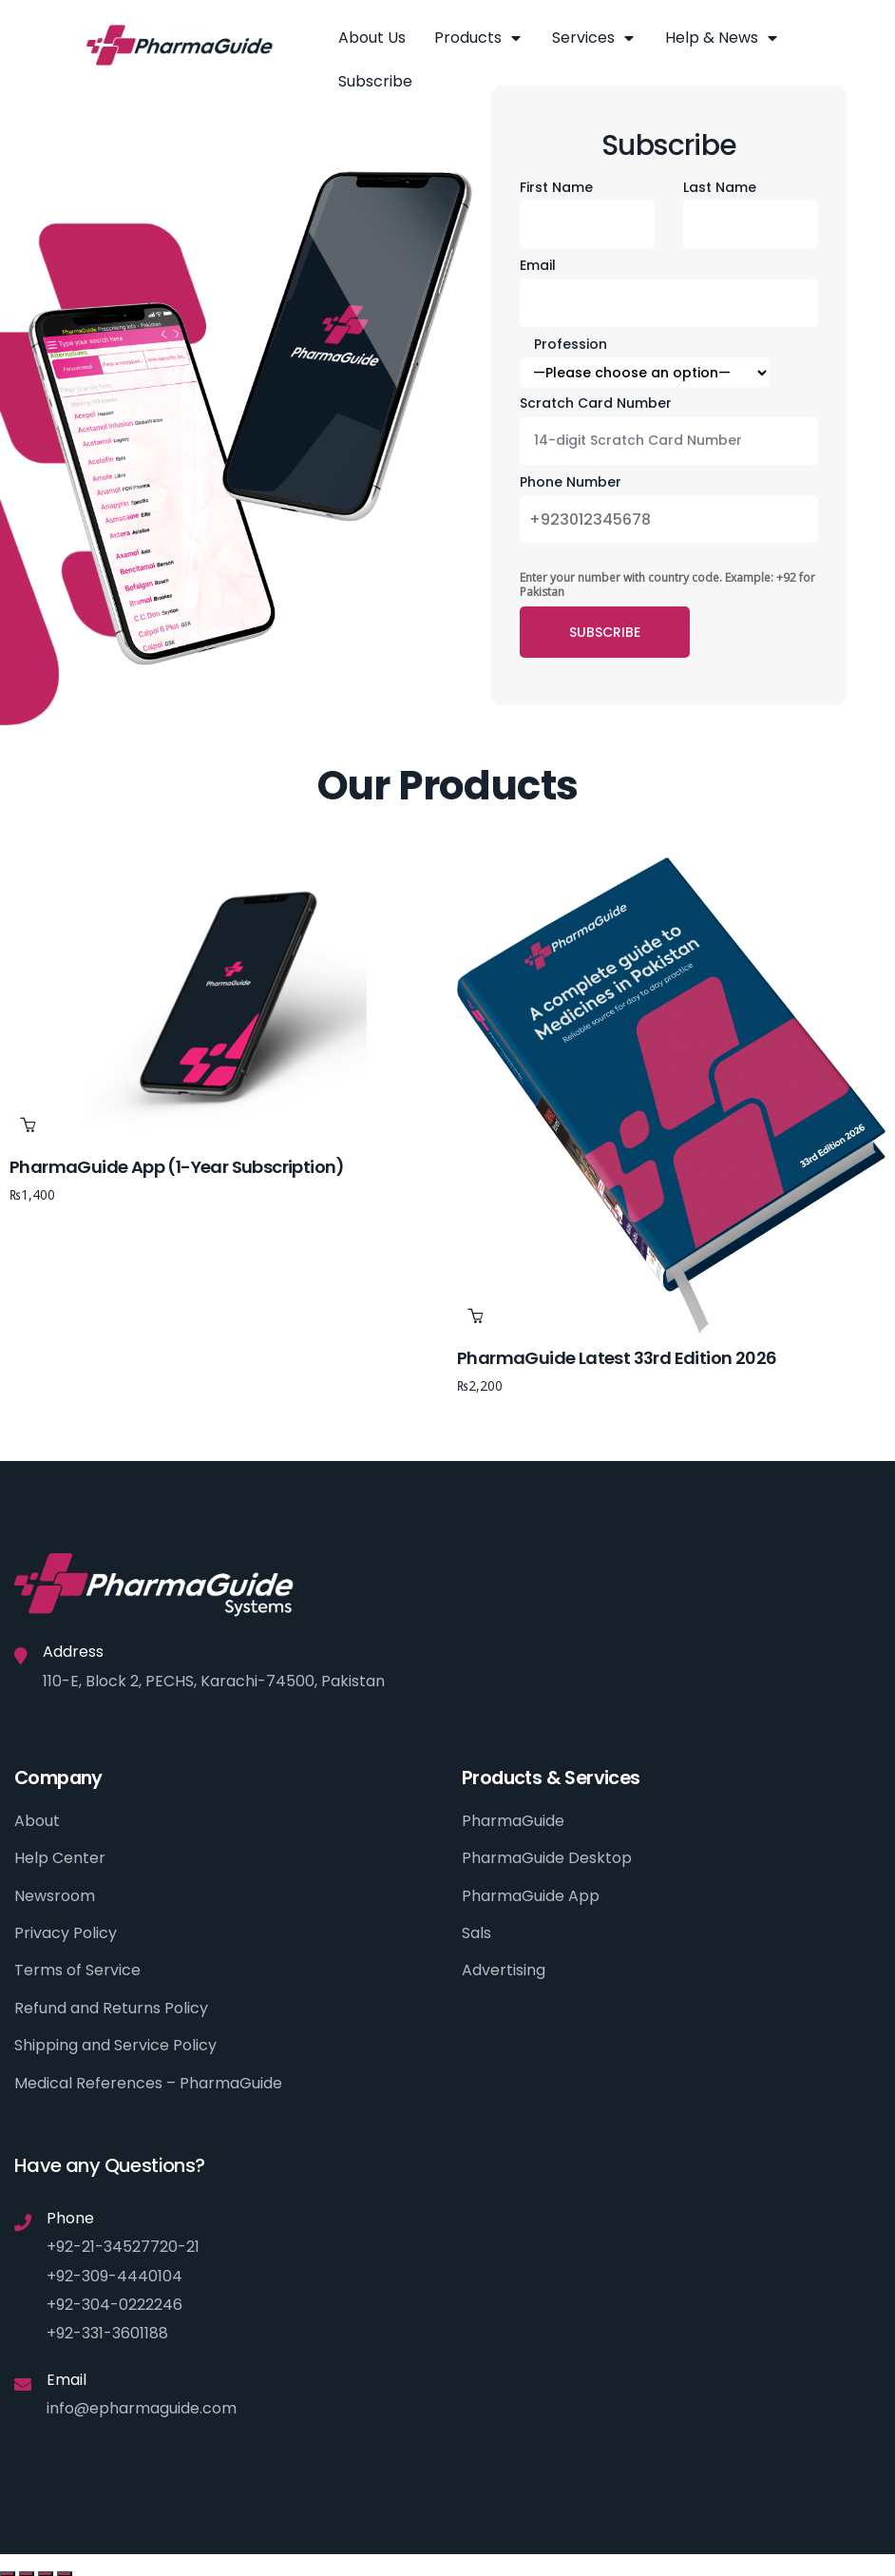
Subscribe (375, 81)
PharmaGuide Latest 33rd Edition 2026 (616, 1358)
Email (538, 265)
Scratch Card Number (596, 403)
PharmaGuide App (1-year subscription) (177, 1167)
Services (594, 38)
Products (479, 38)
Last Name (719, 187)
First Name (556, 187)
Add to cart (28, 1124)
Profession (570, 344)
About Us (372, 37)
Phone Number (570, 481)
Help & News (722, 38)
